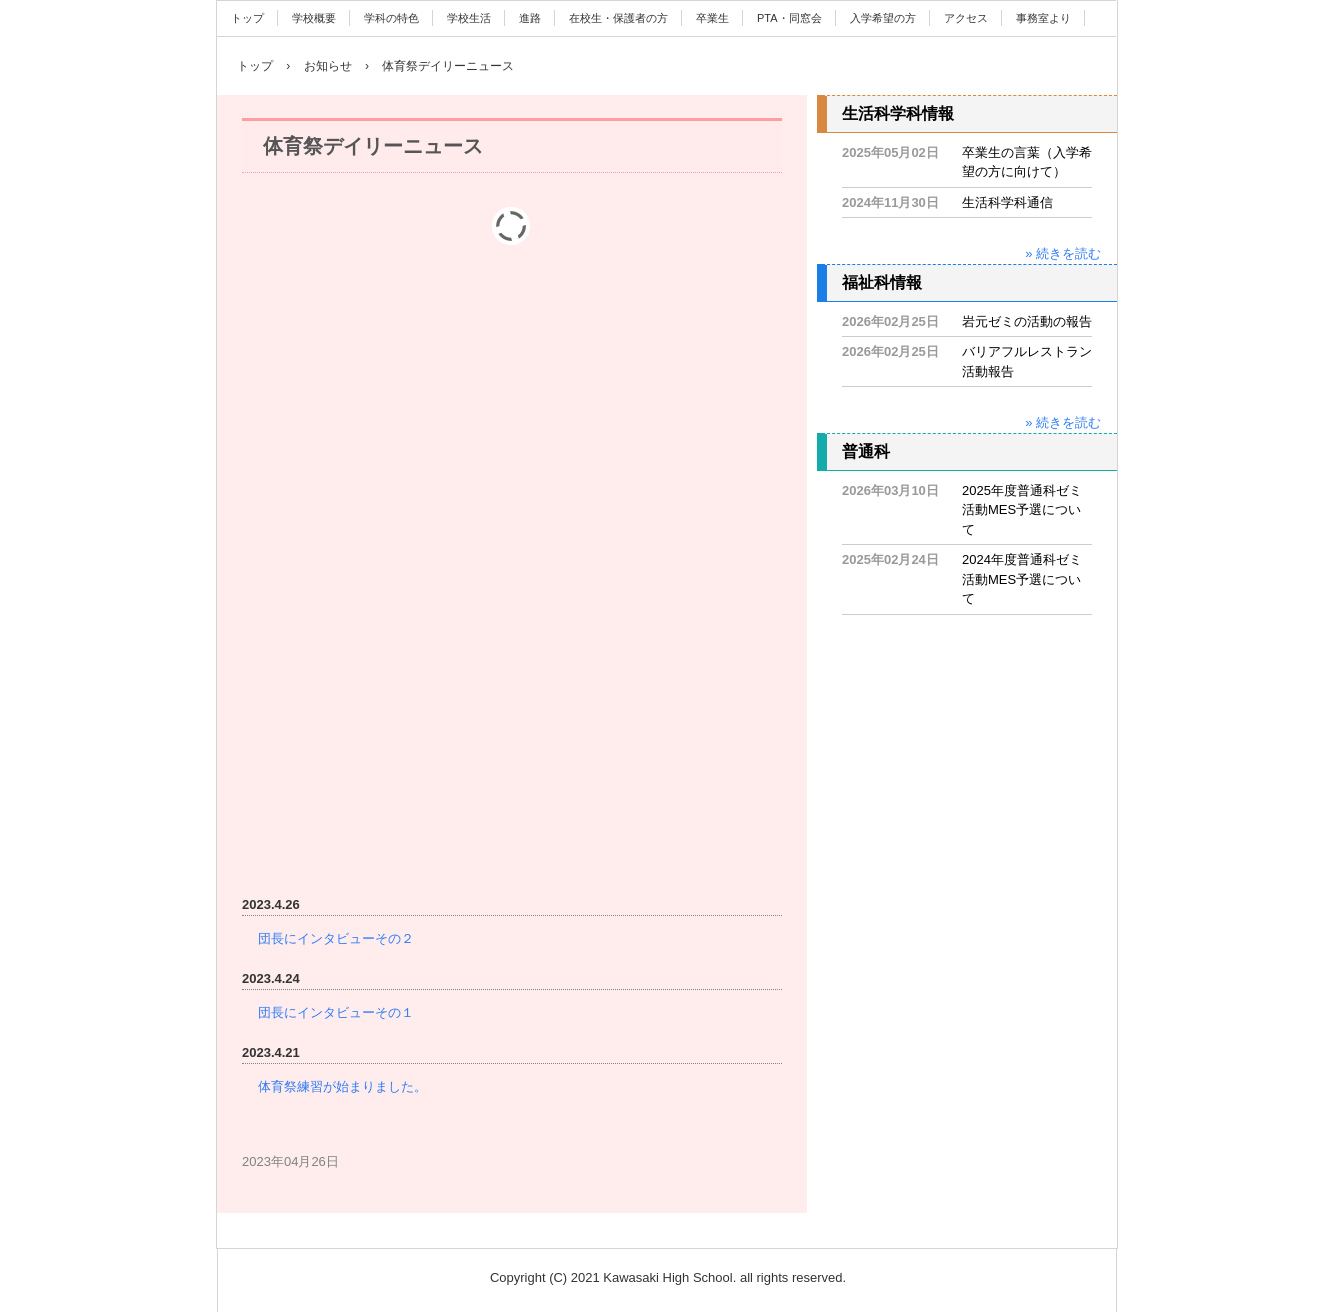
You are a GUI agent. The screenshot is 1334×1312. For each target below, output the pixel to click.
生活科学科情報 (898, 113)
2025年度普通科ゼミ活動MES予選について (1022, 510)
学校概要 (314, 18)
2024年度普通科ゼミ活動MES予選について (1022, 579)
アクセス (966, 18)
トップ (247, 18)
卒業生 (712, 18)
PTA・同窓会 (789, 18)
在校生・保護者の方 (618, 18)
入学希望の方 (883, 18)
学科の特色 (391, 18)
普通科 (866, 451)
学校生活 (469, 18)
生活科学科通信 (1007, 202)
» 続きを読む (1063, 253)
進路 (530, 18)
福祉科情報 (882, 282)
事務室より (1043, 18)
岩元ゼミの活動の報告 (1027, 321)
